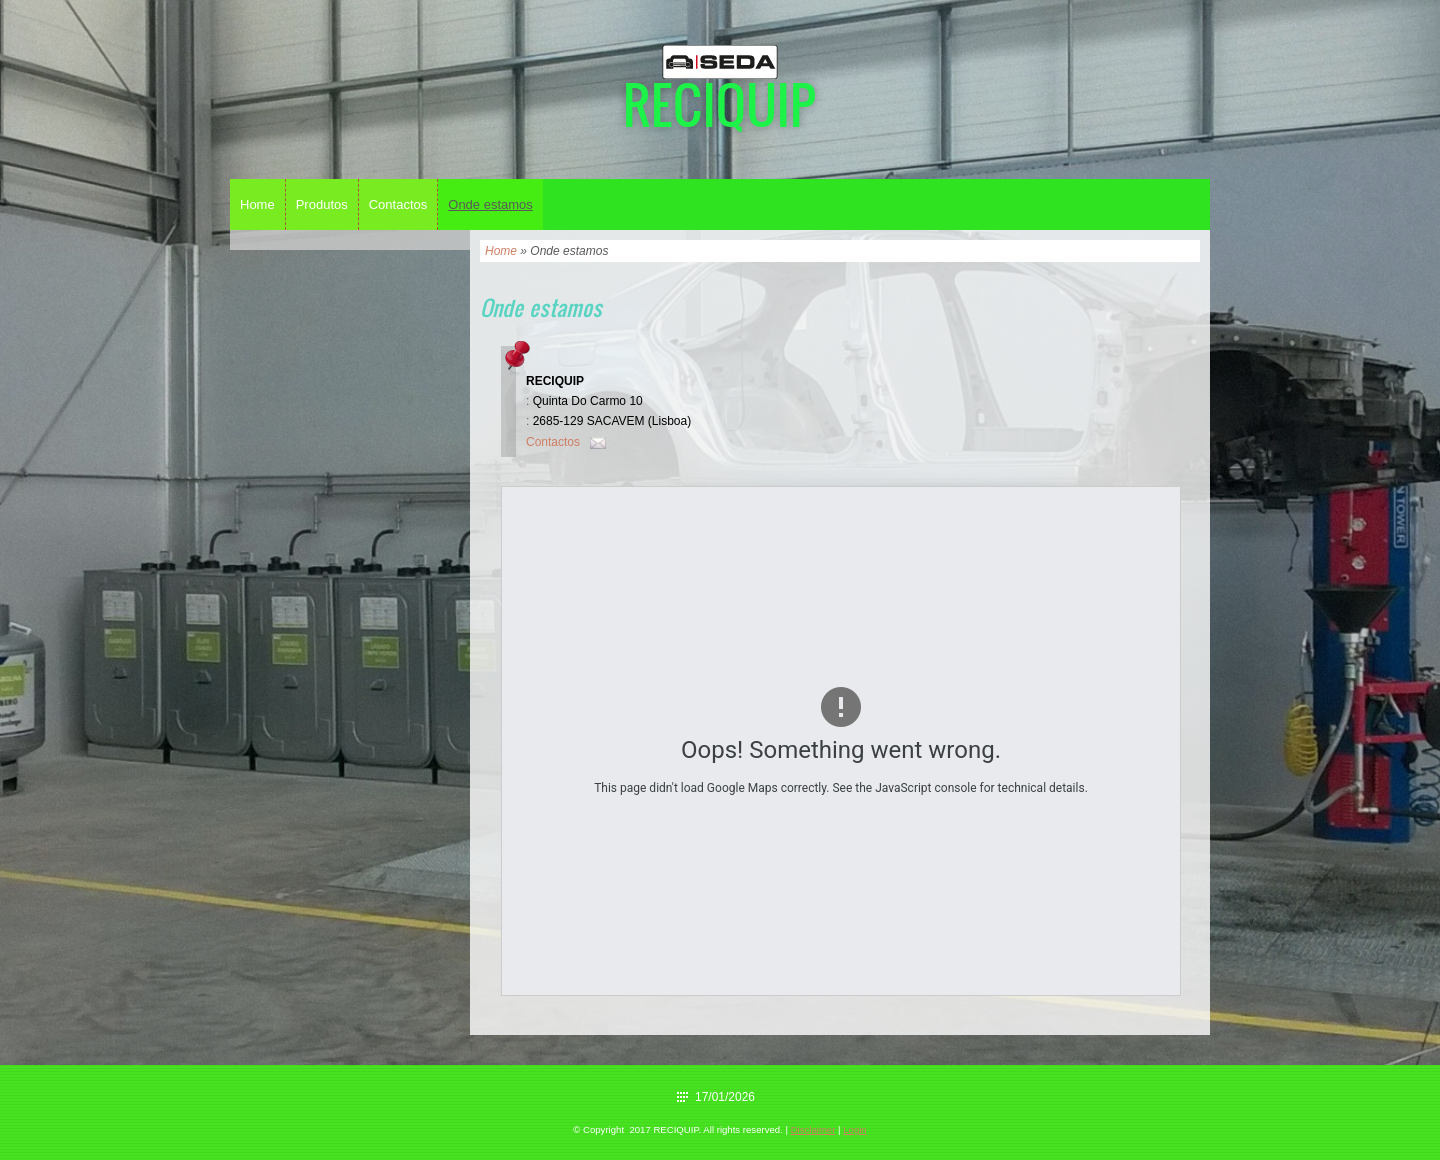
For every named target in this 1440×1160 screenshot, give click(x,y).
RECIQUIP (720, 103)
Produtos (322, 204)
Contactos (398, 204)
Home (257, 204)
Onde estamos (490, 204)
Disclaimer (813, 1129)
